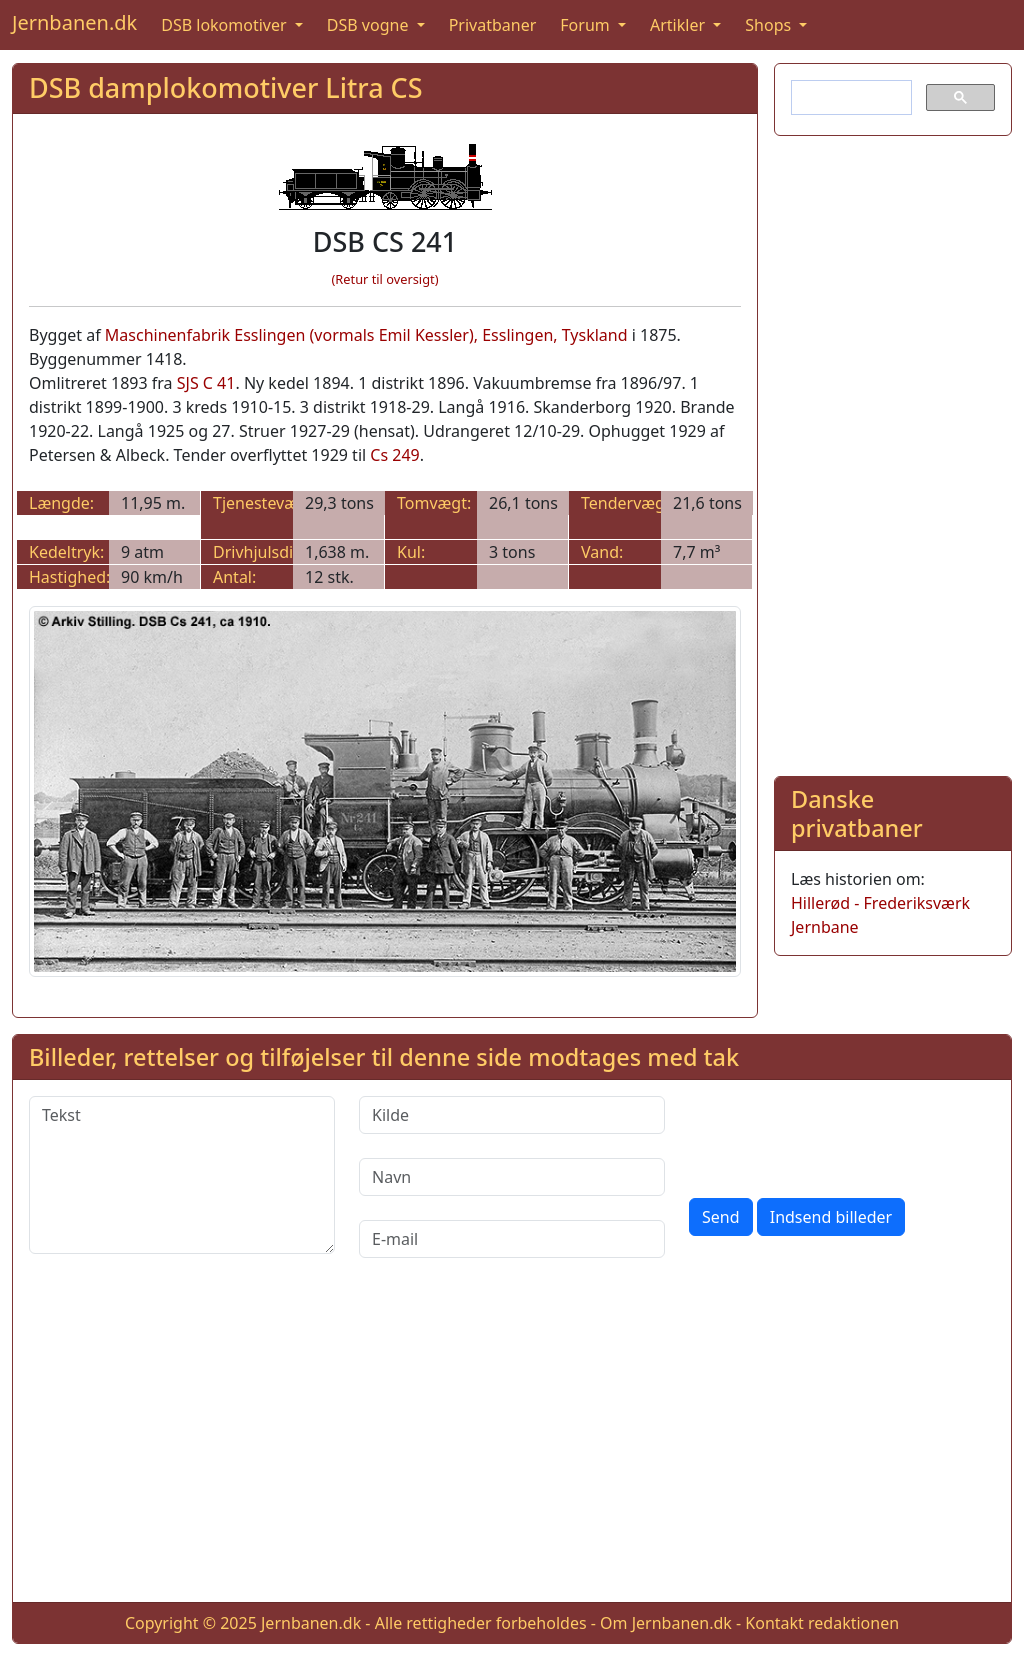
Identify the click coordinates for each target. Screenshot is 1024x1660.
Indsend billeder (831, 1217)
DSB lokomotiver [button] (226, 25)
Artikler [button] (679, 25)
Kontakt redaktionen (822, 1623)
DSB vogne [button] (370, 25)
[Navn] (512, 1177)
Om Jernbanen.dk (666, 1623)
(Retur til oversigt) (385, 279)
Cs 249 (394, 455)
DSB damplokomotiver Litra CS (225, 87)
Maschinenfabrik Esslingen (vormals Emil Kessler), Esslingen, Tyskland (366, 335)
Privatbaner (493, 25)
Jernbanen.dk (74, 22)
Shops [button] (770, 25)
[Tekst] (182, 1175)
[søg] (849, 98)
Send (721, 1217)
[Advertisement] (893, 452)
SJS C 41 (206, 383)
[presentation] (841, 1135)
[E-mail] (512, 1239)
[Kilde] (512, 1115)
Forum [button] (587, 25)
